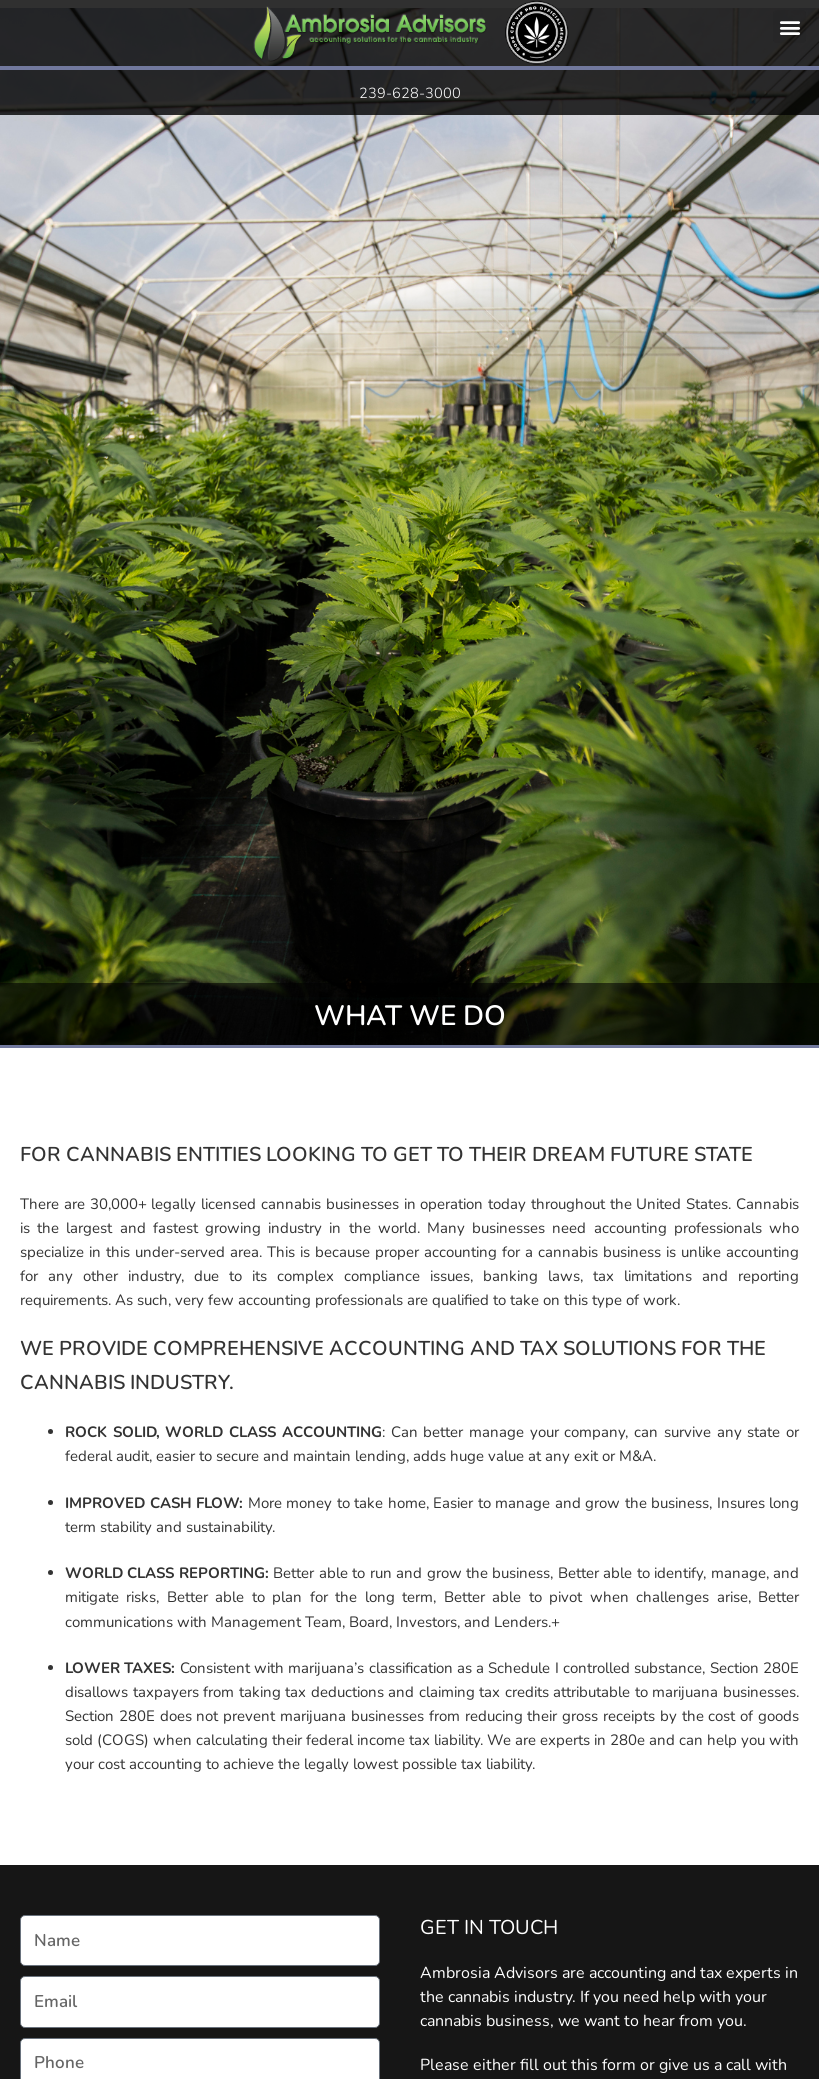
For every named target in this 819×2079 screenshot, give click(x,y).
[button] (789, 26)
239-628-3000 (410, 93)
